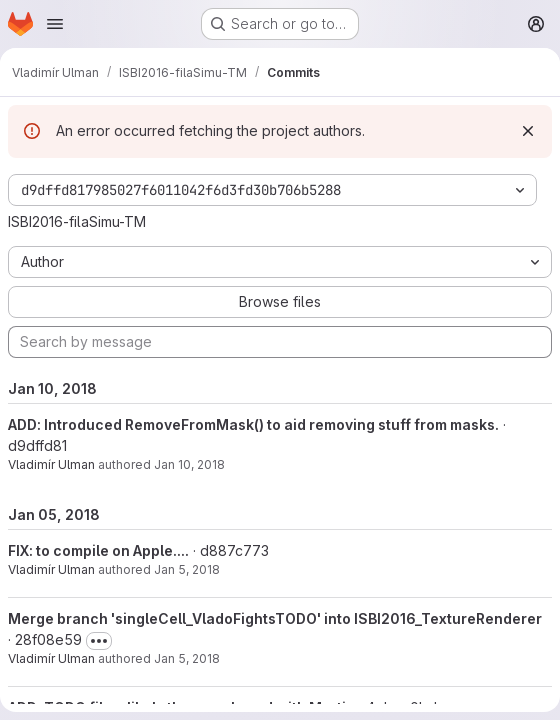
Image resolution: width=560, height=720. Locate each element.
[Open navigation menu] (55, 24)
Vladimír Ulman (51, 464)
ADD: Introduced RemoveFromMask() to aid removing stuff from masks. (253, 424)
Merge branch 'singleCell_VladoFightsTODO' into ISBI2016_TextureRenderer (275, 618)
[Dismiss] (528, 131)
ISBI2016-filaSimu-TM (77, 221)
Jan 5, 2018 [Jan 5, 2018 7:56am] (187, 658)
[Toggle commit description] (99, 641)
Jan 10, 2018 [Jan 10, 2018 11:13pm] (189, 464)
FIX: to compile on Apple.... (98, 550)
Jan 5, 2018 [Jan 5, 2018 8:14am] (187, 569)
